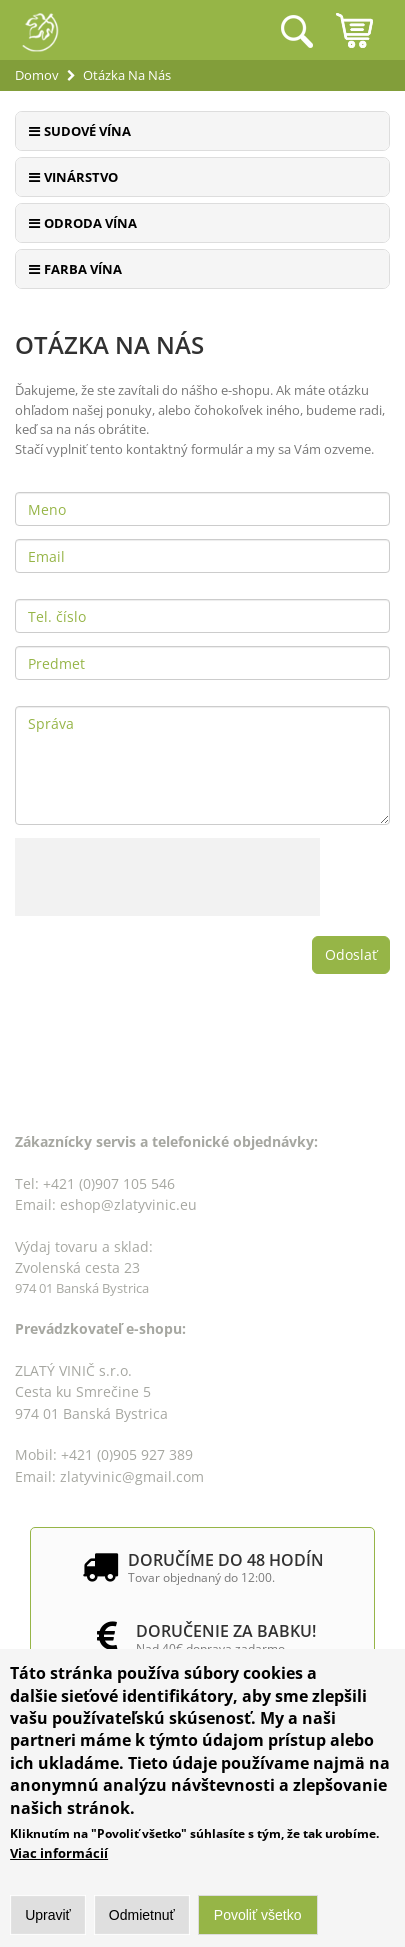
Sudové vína (87, 131)
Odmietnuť (142, 1916)
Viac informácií (59, 1854)
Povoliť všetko (258, 1916)
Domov (37, 75)
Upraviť (48, 1916)
